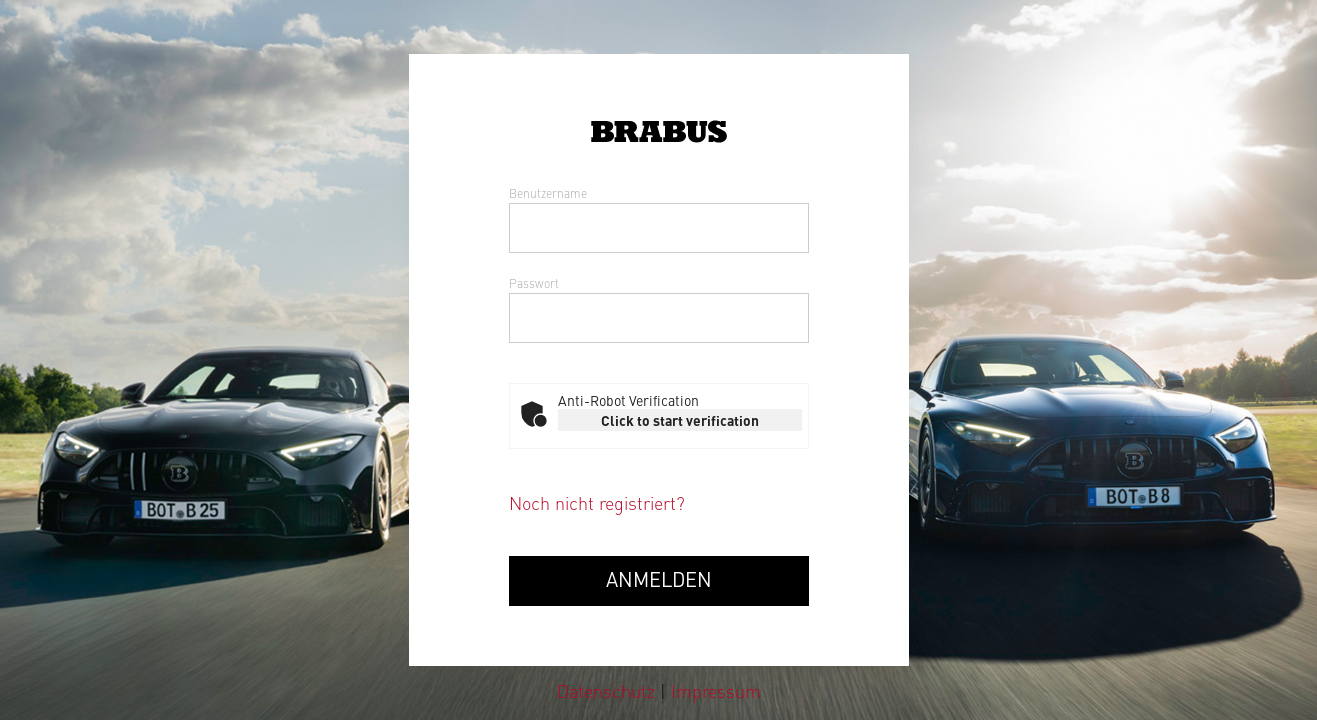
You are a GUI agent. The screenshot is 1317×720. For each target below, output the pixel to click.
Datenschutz (608, 690)
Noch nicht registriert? (597, 502)
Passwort (534, 283)
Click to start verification (680, 420)
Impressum (716, 690)
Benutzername (548, 193)
